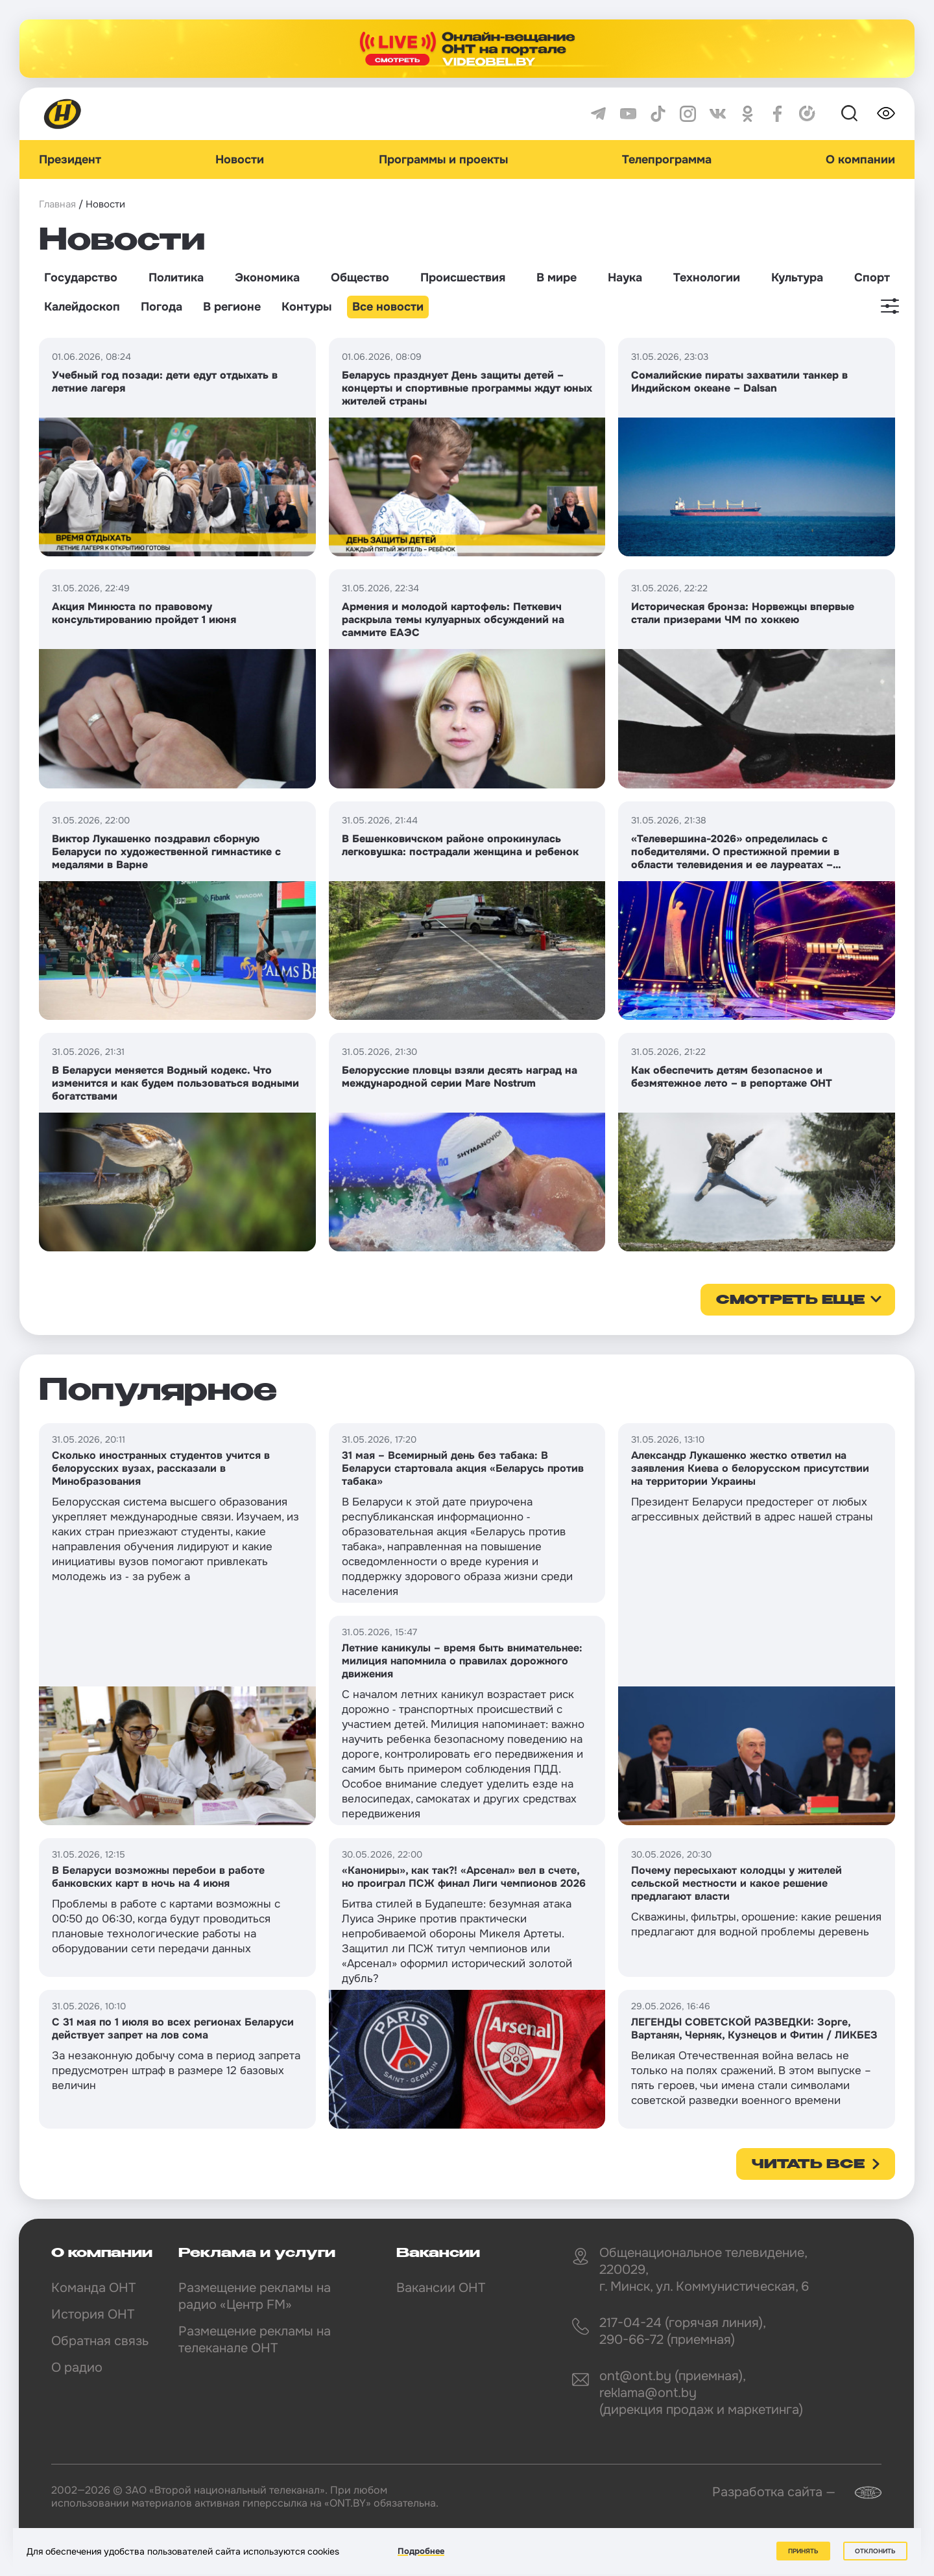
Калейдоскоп (82, 307)
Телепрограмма (667, 159)
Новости (239, 159)
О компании (860, 159)
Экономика (267, 277)
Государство (80, 277)
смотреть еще (790, 1300)
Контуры (306, 307)
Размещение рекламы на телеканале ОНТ (254, 2339)
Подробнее (421, 2551)
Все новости (388, 307)
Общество (360, 277)
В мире (556, 277)
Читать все (808, 2164)
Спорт (872, 277)
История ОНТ (92, 2314)
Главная (57, 204)
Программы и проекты (443, 159)
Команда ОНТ (93, 2288)
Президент (70, 159)
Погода (161, 307)
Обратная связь (100, 2341)
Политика (176, 277)
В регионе (232, 307)
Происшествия (462, 277)
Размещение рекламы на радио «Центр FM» (254, 2296)
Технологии (706, 277)
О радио (76, 2367)
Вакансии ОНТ (440, 2288)
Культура (797, 277)
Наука (625, 277)
